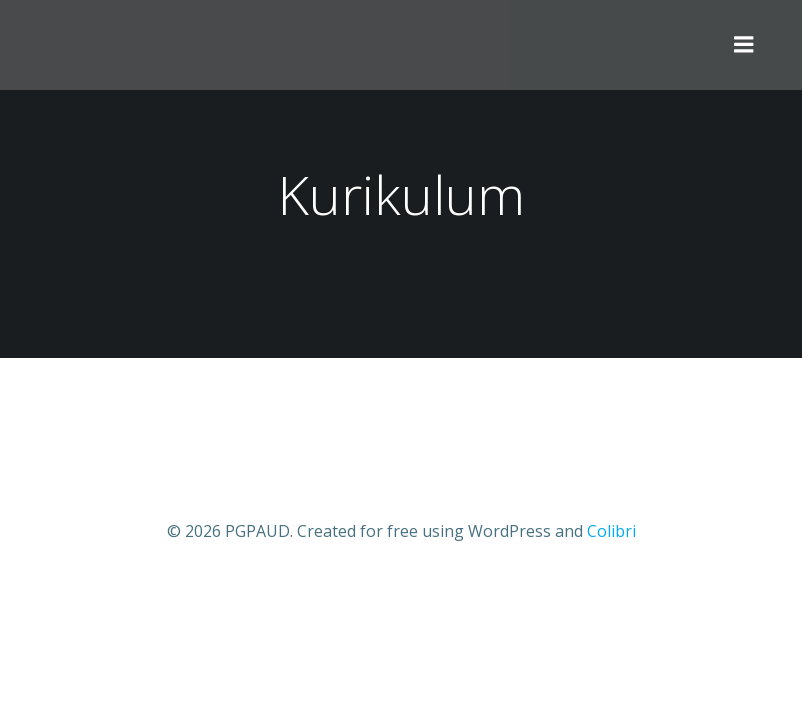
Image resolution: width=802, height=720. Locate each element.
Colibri (611, 531)
